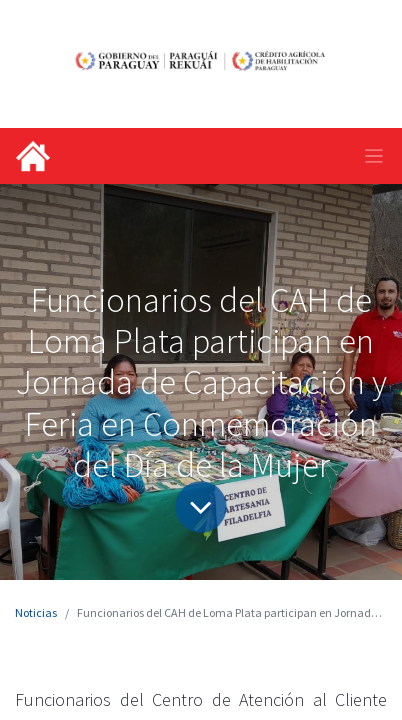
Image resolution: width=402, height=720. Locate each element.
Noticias (36, 612)
